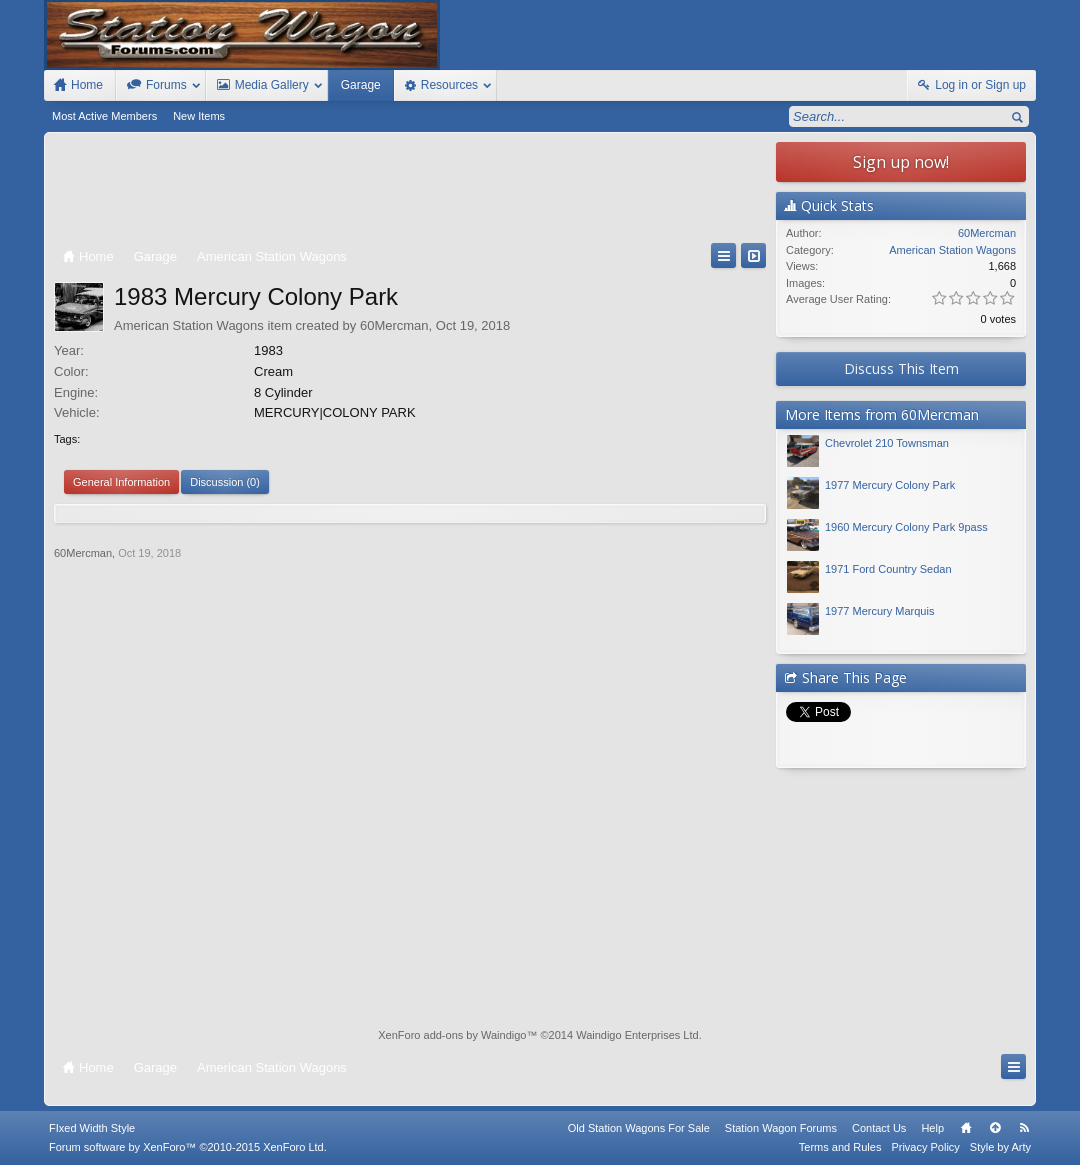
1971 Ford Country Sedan (888, 569)
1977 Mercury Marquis (879, 611)
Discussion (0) (225, 482)
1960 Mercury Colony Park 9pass (906, 527)
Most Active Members (104, 116)
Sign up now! (901, 162)
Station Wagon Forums (781, 1128)
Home (966, 1128)
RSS (1024, 1128)
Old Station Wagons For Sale (639, 1128)
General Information (121, 482)
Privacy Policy (925, 1147)
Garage (361, 85)
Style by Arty (1000, 1147)
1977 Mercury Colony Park (890, 485)
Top (995, 1128)
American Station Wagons (189, 325)
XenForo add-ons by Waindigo (452, 1035)
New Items (199, 116)
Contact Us (879, 1128)
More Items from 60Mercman (882, 414)
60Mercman (394, 325)
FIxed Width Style (92, 1128)
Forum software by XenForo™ (188, 1147)
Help (932, 1128)
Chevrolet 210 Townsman (887, 443)
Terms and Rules (840, 1147)
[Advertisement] (410, 192)
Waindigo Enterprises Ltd (637, 1035)
